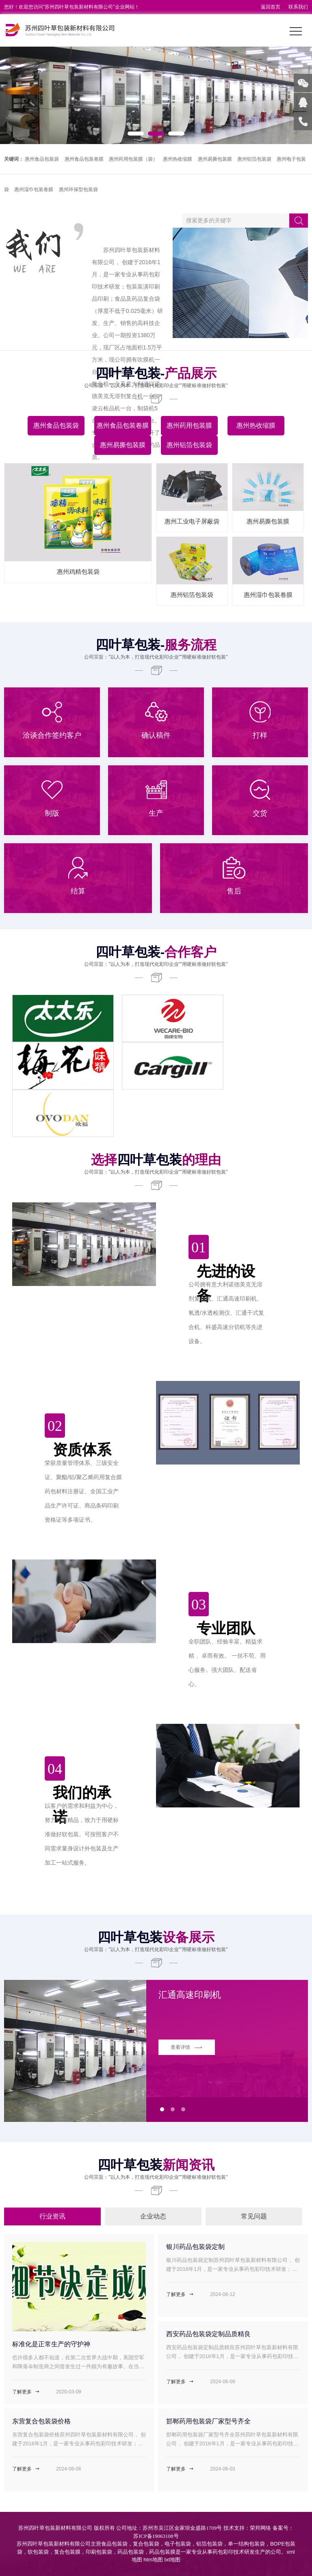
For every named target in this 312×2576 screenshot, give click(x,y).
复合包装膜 (67, 2552)
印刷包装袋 (99, 2552)
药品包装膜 (162, 2552)
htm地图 (153, 2560)
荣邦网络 (260, 2528)
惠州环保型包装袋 (78, 189)
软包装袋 (38, 2552)
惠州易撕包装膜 (215, 159)
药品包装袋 (130, 2552)
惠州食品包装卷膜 (84, 159)
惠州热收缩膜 (177, 159)
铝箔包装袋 (209, 2544)
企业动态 (153, 2216)
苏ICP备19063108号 (155, 2536)
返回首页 (270, 7)
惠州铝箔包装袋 (254, 159)
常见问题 (254, 2216)
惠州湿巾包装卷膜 (33, 189)
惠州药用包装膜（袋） (133, 159)
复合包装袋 (146, 2544)
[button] (136, 133)
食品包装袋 (114, 2544)
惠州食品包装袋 (42, 159)
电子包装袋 (178, 2544)
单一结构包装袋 (246, 2544)
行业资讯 (52, 2216)
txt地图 (173, 2560)
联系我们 (298, 7)
